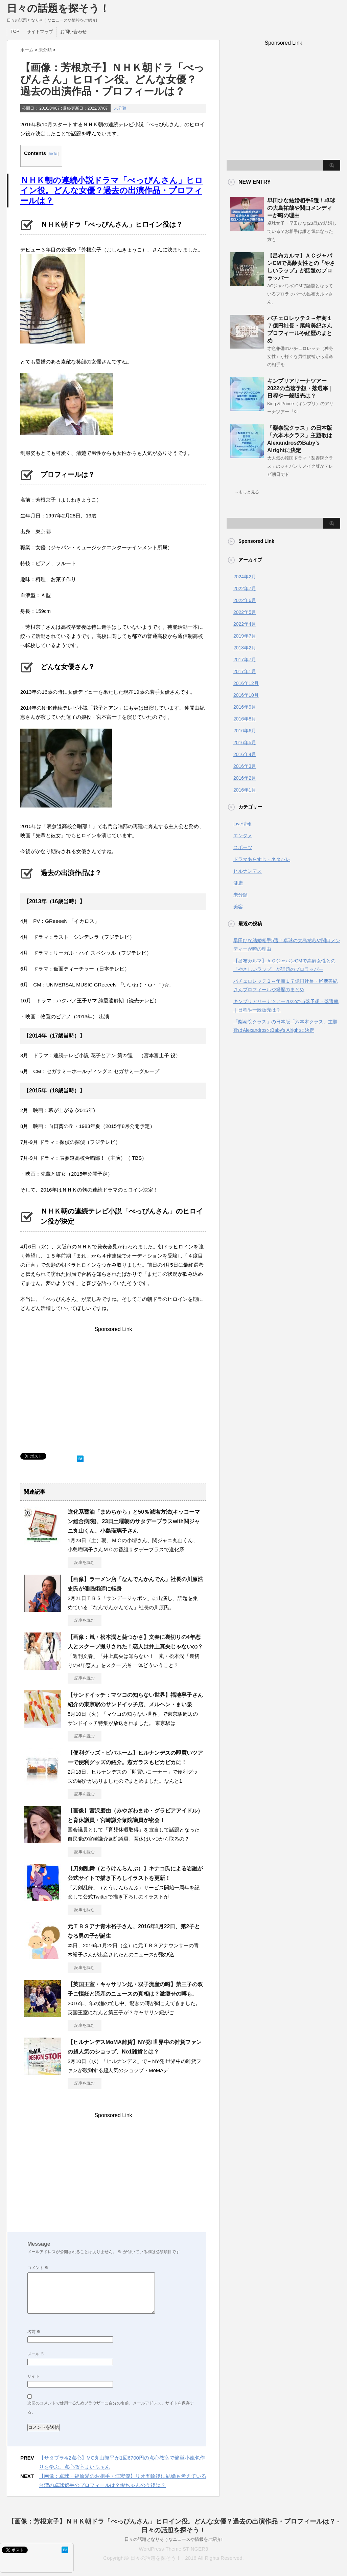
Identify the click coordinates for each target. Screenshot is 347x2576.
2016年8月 (244, 718)
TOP (15, 31)
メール (36, 2354)
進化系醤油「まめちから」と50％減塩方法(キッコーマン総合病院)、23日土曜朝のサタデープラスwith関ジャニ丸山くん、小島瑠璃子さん (134, 1521)
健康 (238, 883)
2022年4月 (244, 624)
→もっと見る (247, 492)
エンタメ (242, 835)
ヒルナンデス (247, 871)
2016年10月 (246, 695)
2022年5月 (244, 612)
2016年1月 (244, 790)
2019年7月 (244, 636)
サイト (33, 2376)
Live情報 (242, 823)
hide (53, 153)
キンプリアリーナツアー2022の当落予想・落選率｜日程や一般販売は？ (300, 388)
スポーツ (242, 847)
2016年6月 (244, 730)
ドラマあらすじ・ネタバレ (261, 859)
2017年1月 (244, 671)
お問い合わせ (73, 31)
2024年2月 (244, 576)
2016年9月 (244, 707)
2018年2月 (244, 647)
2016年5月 (244, 742)
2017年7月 (244, 659)
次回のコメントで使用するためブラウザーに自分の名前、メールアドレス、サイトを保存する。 (110, 2408)
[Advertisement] (113, 1392)
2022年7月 (244, 588)
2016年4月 (244, 754)
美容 (238, 906)
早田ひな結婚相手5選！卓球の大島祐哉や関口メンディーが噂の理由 (301, 208)
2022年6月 (244, 600)
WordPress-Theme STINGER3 (173, 2549)
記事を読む (84, 1562)
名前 (34, 2331)
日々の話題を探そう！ (58, 8)
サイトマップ (40, 31)
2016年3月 (244, 766)
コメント (38, 2267)
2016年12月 (246, 683)
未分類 (120, 108)
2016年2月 (244, 778)
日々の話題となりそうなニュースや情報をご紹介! (173, 2539)
